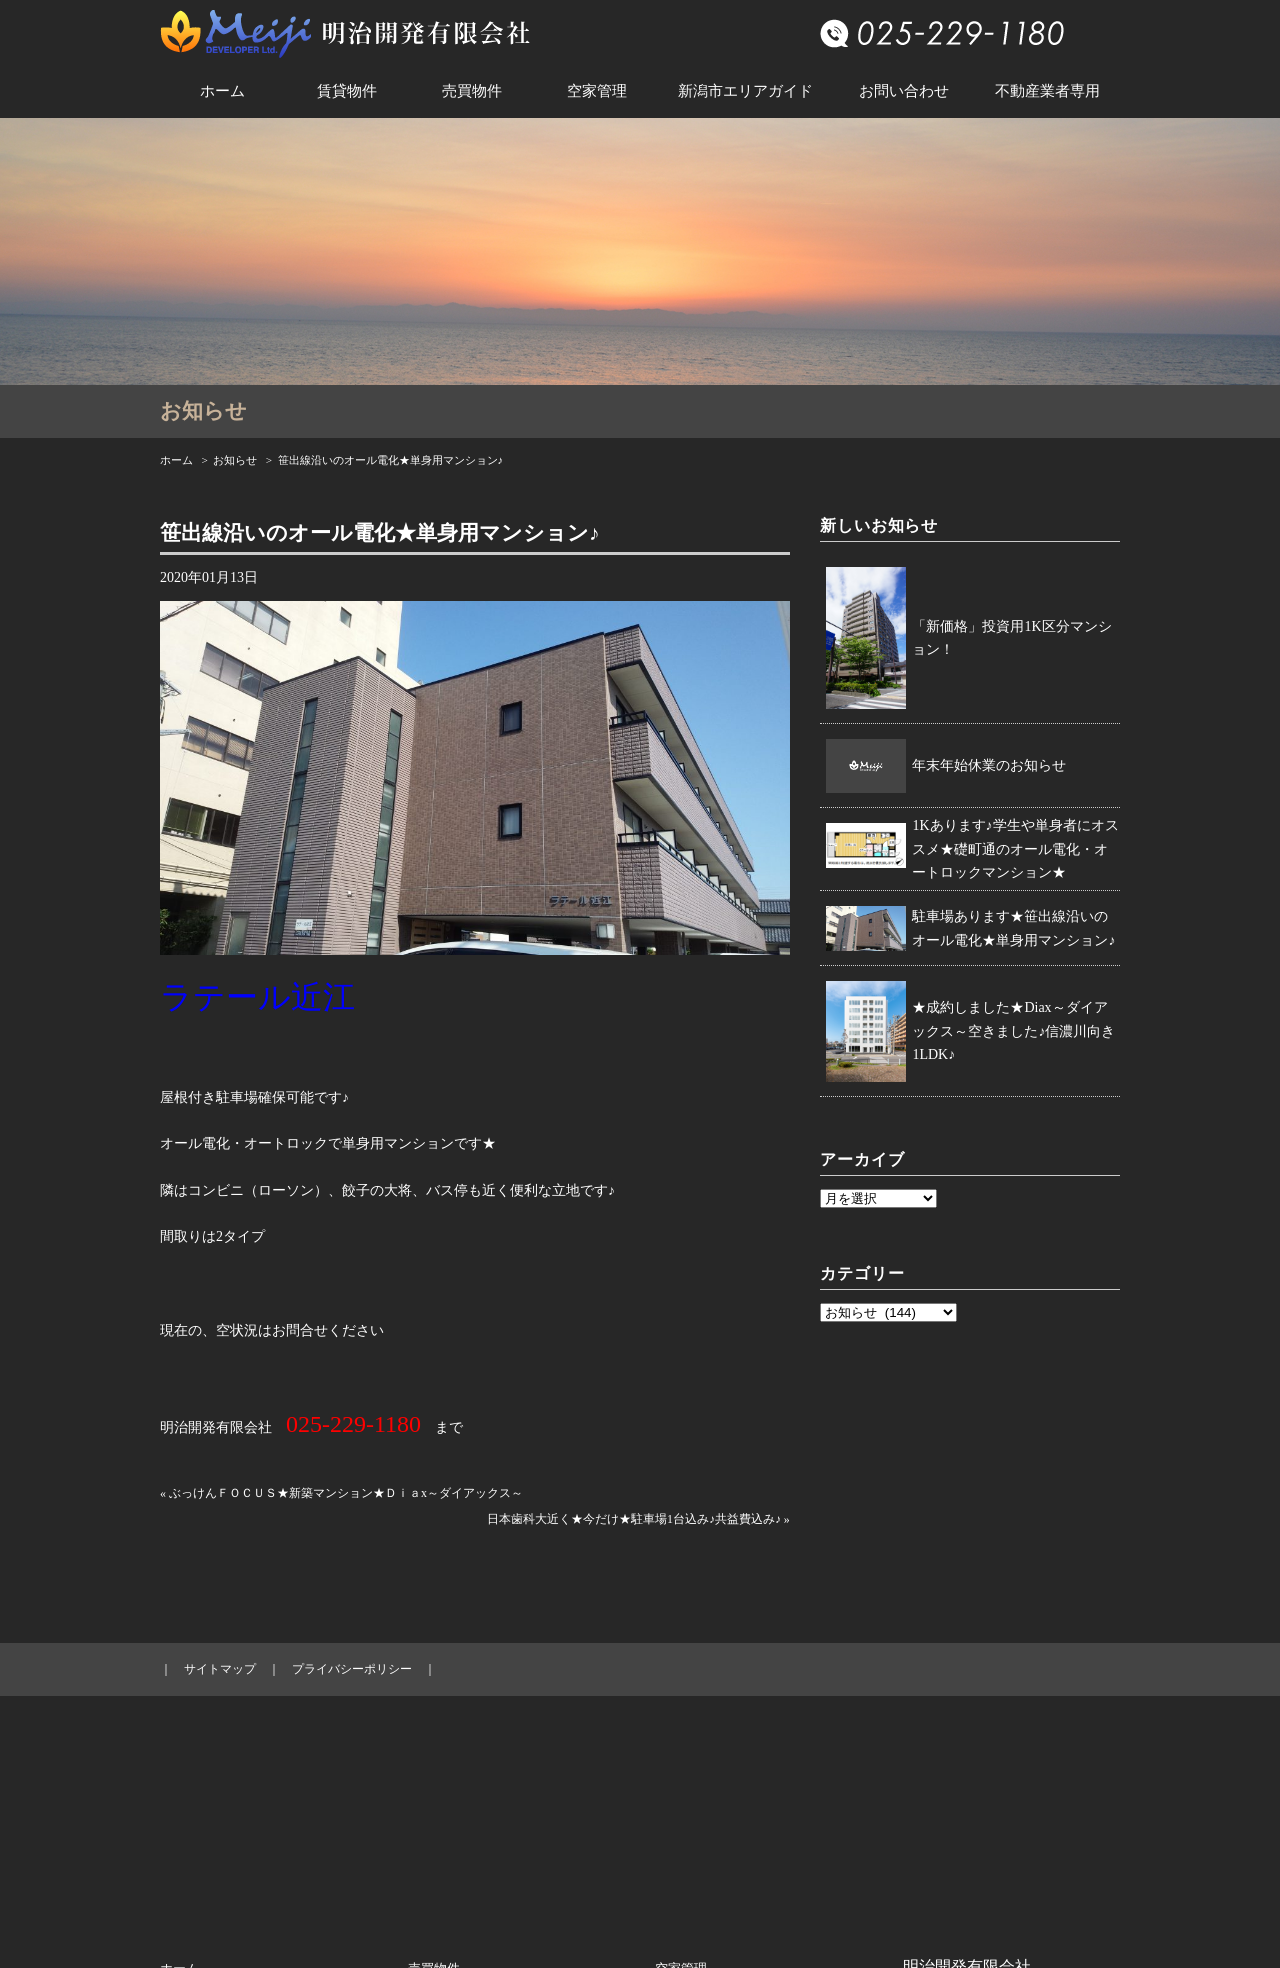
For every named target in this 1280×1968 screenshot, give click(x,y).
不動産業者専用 (1047, 91)
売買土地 (434, 1845)
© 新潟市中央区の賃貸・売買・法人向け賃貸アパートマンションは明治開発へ (640, 1940)
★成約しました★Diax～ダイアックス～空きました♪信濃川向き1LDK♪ (1013, 1031)
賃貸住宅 (186, 1812)
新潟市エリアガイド (745, 91)
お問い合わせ (904, 91)
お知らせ (235, 460)
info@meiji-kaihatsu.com (969, 1858)
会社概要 (681, 1779)
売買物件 (472, 91)
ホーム (222, 91)
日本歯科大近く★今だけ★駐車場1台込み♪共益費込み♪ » (638, 1519)
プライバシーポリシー (352, 1669)
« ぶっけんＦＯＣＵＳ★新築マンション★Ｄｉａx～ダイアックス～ (341, 1493)
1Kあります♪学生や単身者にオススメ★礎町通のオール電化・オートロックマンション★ (1015, 849)
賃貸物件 (347, 91)
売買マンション (453, 1779)
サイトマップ (220, 1669)
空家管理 (597, 91)
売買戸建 (434, 1812)
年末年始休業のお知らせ (989, 765)
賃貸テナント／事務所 (225, 1845)
